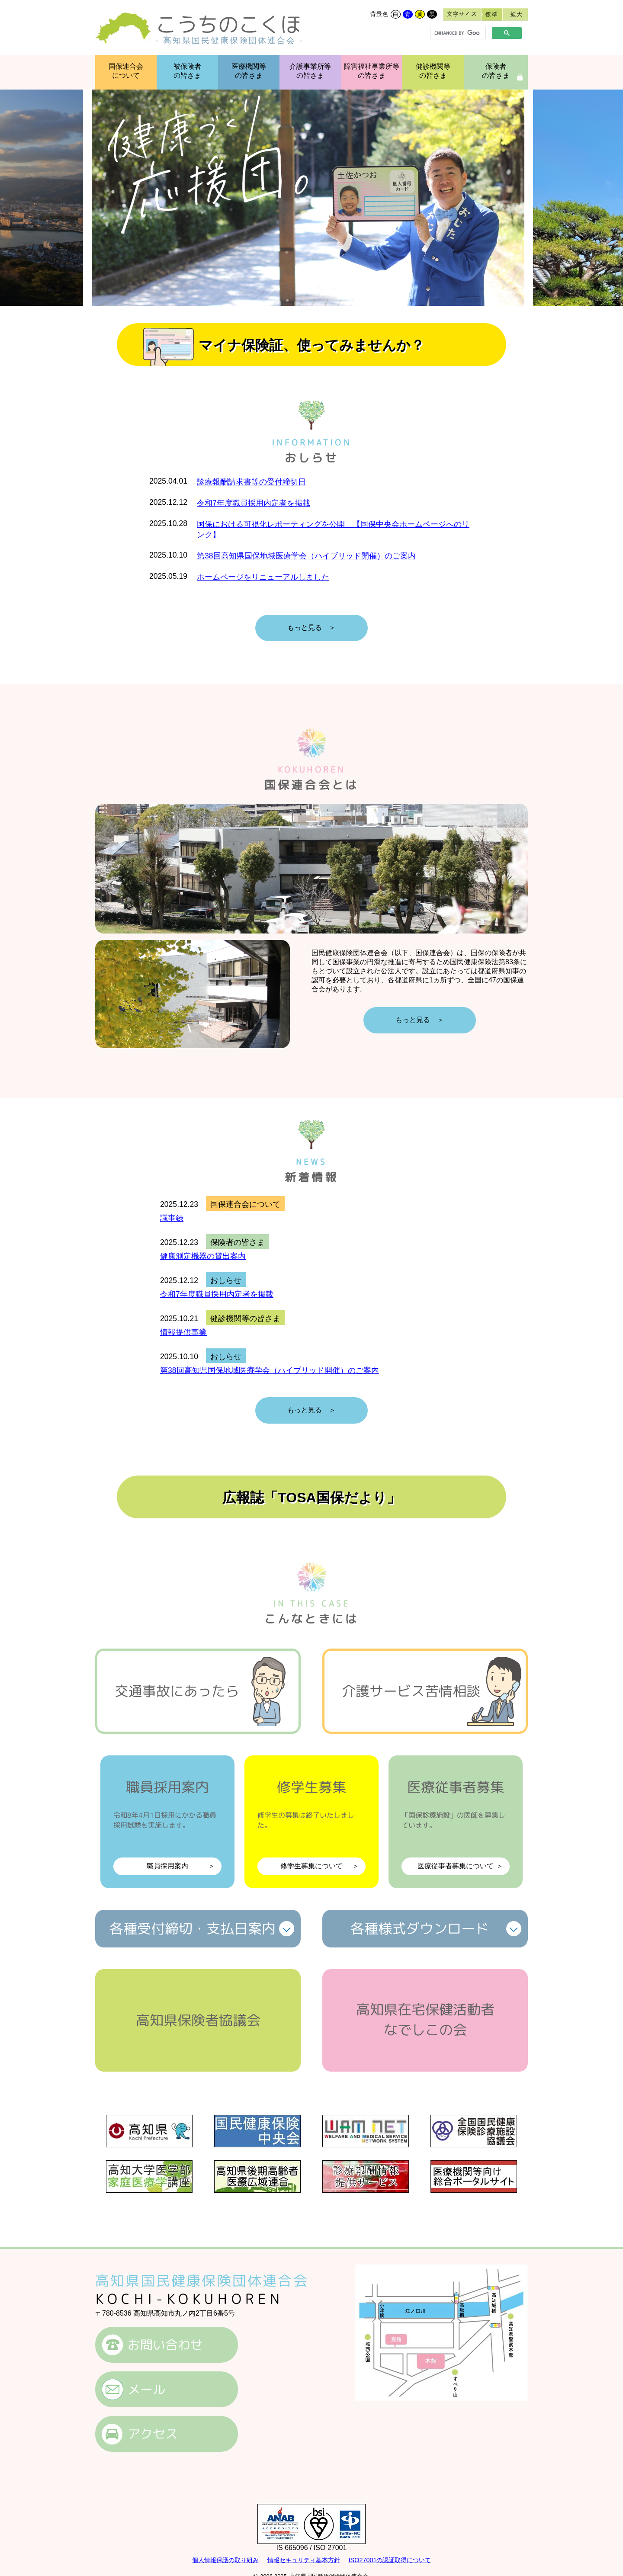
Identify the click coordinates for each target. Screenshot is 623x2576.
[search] (457, 33)
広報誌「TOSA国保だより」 (311, 1497)
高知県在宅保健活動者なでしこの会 (425, 2019)
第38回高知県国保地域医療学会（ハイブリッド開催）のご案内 (306, 556)
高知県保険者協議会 (198, 2020)
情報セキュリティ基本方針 (303, 2560)
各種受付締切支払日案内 (192, 1928)
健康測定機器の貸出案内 (203, 1256)
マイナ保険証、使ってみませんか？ (311, 345)
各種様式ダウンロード (419, 1928)
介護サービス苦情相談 (411, 1690)
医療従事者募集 (455, 1826)
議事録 (171, 1218)
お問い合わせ (165, 2344)
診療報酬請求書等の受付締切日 (251, 482)
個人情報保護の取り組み (225, 2560)
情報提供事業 (183, 1332)
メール (146, 2389)
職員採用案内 (167, 1826)
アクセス (153, 2433)
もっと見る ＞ (311, 627)
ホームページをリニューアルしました (263, 577)
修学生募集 (311, 1826)
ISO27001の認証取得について (390, 2560)
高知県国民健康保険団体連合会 (201, 2280)
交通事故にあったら (177, 1690)
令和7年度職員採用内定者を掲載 (253, 503)
